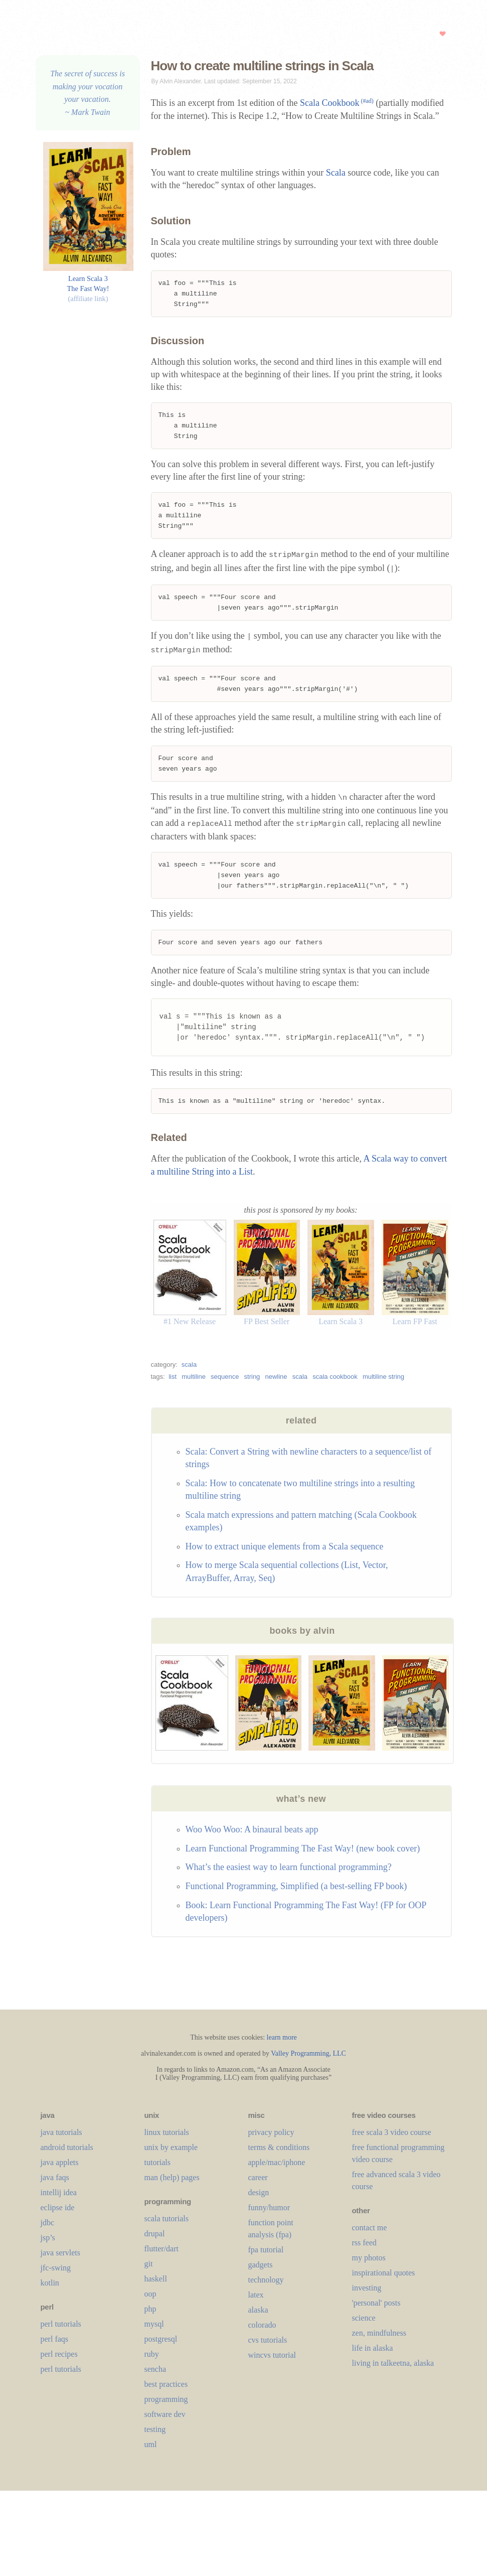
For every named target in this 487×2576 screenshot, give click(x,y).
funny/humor (269, 2212)
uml (150, 2449)
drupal (154, 2238)
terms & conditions (279, 2152)
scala (189, 1369)
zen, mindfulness (379, 2338)
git (148, 2268)
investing (367, 2292)
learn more (282, 2042)
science (364, 2323)
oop (150, 2299)
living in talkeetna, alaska (393, 2368)
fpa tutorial (266, 2254)
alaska (258, 2315)
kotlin (50, 2287)
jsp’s (48, 2242)
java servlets (61, 2257)
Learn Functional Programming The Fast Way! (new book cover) (303, 1853)
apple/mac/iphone (276, 2167)
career (258, 2182)
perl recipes (59, 2359)
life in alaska (372, 2353)
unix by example (171, 2152)
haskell (155, 2283)
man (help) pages (172, 2182)
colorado (262, 2330)
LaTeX (256, 2300)
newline (276, 1381)
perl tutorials (61, 2329)
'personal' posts (376, 2308)
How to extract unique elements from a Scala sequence (285, 1551)
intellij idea (59, 2197)
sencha (155, 2374)
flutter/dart (161, 2253)
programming (166, 2404)
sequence (225, 1381)
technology (266, 2284)
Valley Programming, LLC (308, 2058)
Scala (336, 173)
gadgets (260, 2269)
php (150, 2314)
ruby (151, 2359)
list (173, 1381)
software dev (165, 2419)
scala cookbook (335, 1381)
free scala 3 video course (391, 2137)
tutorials (157, 2167)
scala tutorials (166, 2223)
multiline (194, 1381)
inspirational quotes (383, 2277)
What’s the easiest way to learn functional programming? (289, 1872)
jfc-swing (56, 2272)
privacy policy (271, 2137)
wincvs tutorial (272, 2360)
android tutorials (67, 2152)
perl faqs (55, 2344)
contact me (369, 2232)
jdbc (48, 2227)
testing (155, 2434)
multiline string (383, 1381)
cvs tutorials (267, 2345)
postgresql (161, 2344)
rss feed (364, 2247)
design (258, 2197)
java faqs (55, 2182)
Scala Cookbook (337, 103)
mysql (154, 2329)
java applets (60, 2167)
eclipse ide (58, 2212)
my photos (369, 2262)
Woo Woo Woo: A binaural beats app (252, 1834)
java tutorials (61, 2137)
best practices (166, 2389)
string (252, 1381)
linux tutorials (166, 2137)
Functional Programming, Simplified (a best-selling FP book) (296, 1891)
